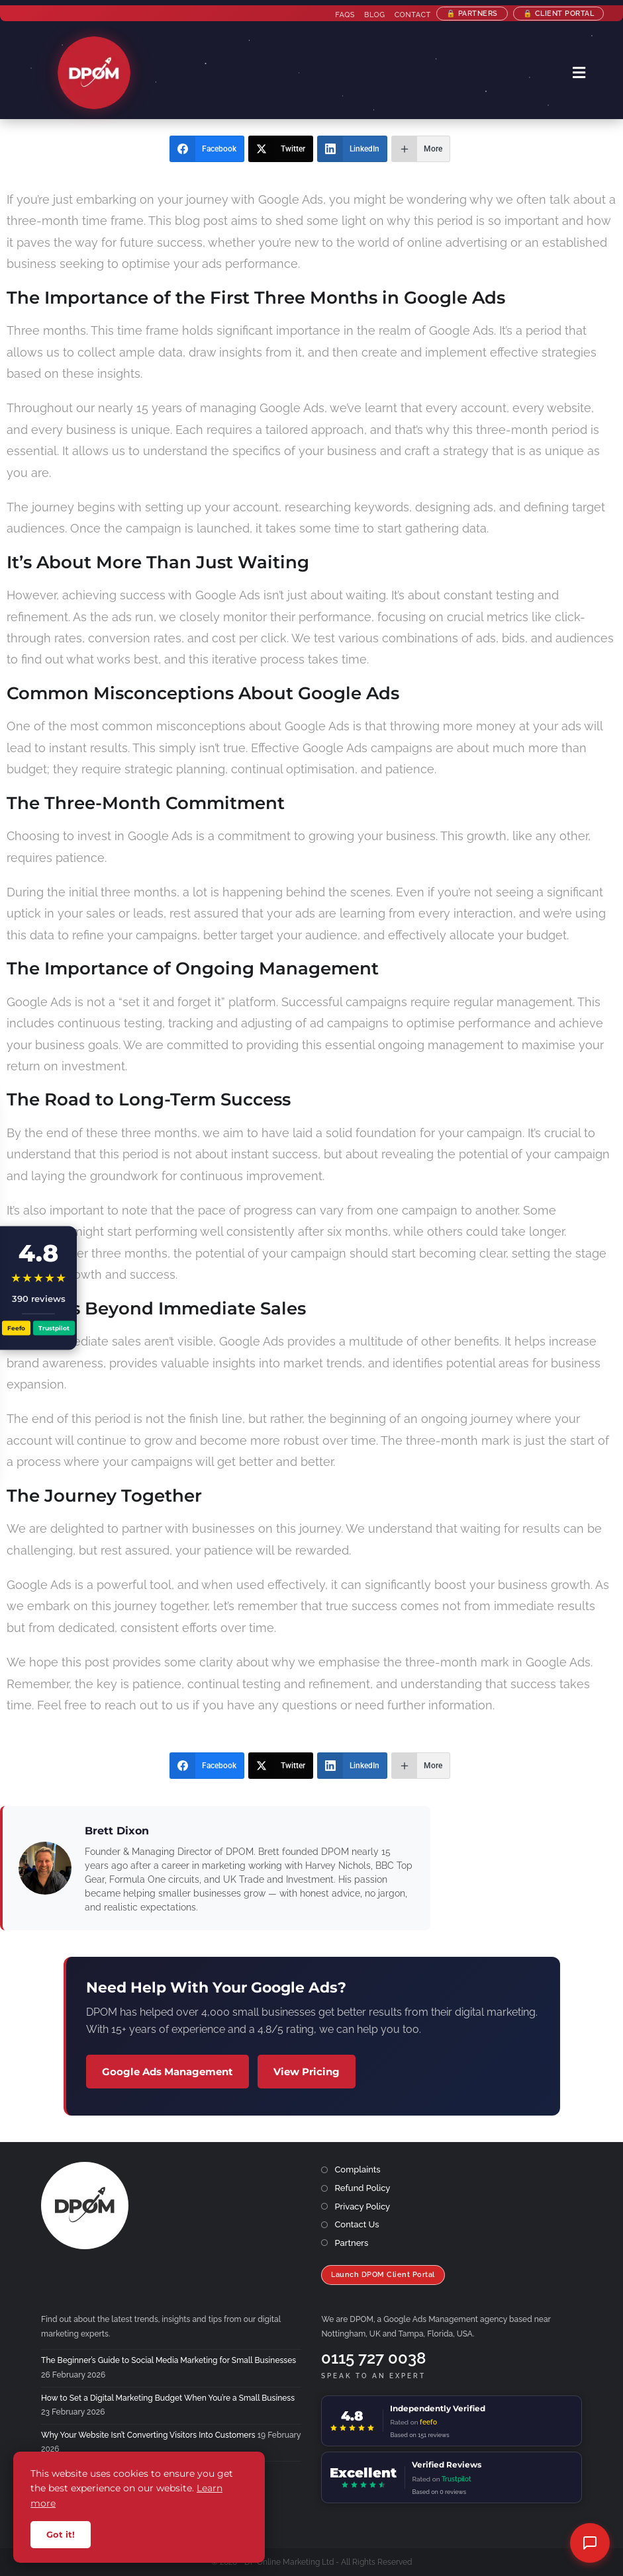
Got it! (60, 2534)
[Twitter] (280, 149)
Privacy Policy (362, 2206)
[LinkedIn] (352, 149)
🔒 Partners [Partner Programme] (471, 13)
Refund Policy (362, 2188)
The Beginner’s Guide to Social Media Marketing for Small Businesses (168, 2360)
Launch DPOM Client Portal (383, 2274)
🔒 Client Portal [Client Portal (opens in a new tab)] (558, 13)
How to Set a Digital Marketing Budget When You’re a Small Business (168, 2398)
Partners (351, 2243)
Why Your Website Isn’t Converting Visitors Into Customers (148, 2435)
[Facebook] (206, 149)
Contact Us (356, 2224)
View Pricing (306, 2071)
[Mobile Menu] (579, 73)
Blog (374, 15)
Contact (411, 15)
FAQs (344, 15)
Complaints (357, 2169)
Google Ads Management (167, 2071)
